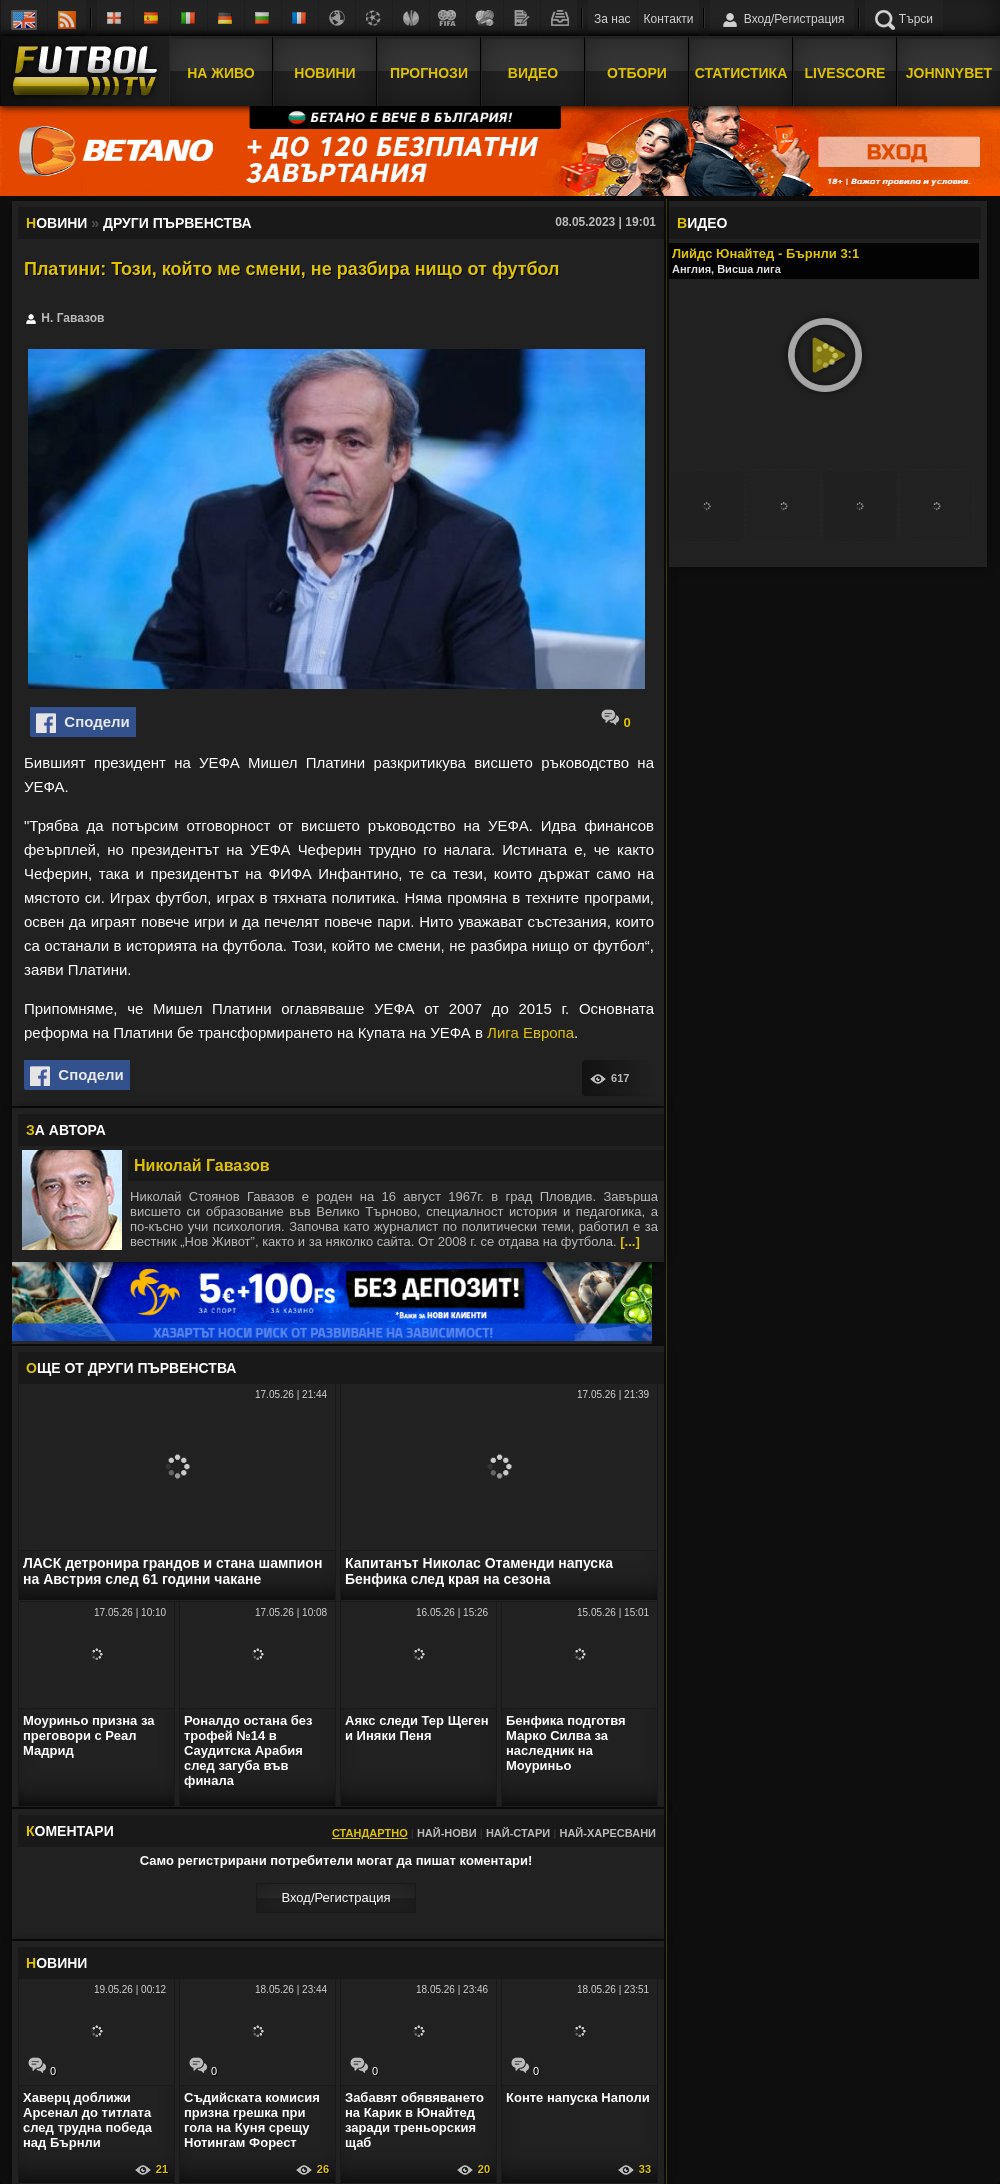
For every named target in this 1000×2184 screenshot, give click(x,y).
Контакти (669, 19)
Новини (324, 73)
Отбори (637, 73)
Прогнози (429, 73)
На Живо (220, 73)
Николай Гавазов (202, 1165)
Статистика (741, 73)
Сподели (83, 723)
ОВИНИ (56, 1963)
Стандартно (370, 1833)
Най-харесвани (607, 1833)
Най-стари (518, 1833)
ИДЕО (702, 223)
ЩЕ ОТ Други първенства (131, 1368)
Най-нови (447, 1833)
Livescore (845, 73)
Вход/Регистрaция (335, 1897)
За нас (612, 19)
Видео (533, 73)
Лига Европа (530, 1032)
